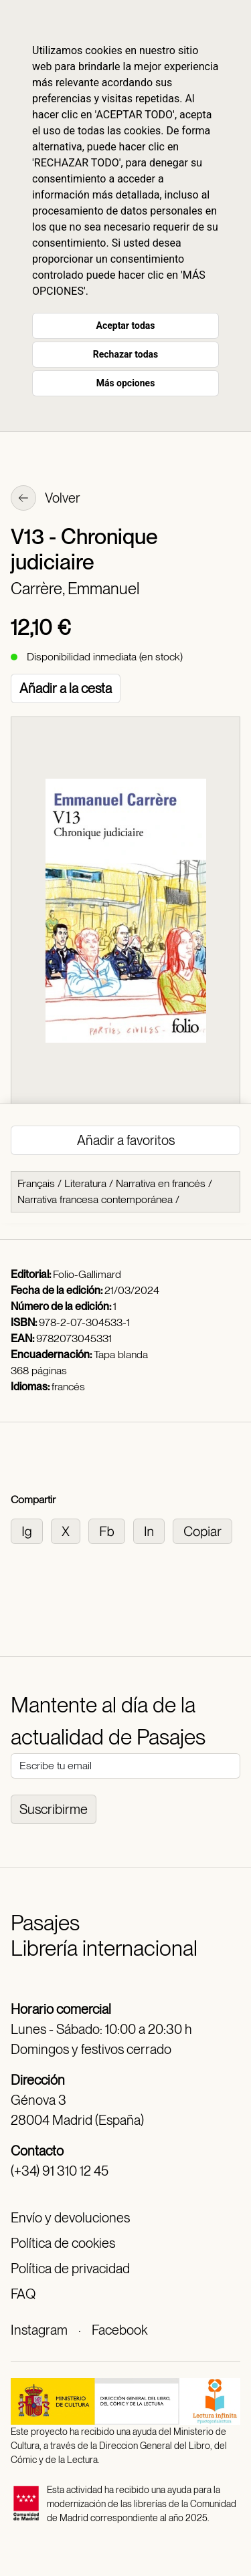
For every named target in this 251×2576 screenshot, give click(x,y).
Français (36, 1183)
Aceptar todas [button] (125, 325)
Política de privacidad (70, 2269)
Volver (45, 499)
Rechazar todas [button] (125, 354)
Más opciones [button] (125, 383)
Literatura (85, 1183)
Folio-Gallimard (87, 1274)
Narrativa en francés (160, 1183)
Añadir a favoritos (126, 1140)
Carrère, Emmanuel (75, 588)
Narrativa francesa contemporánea (95, 1199)
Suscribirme (53, 1809)
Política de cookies (63, 2243)
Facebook (119, 2330)
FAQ (23, 2294)
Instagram (39, 2330)
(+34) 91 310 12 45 (59, 2171)
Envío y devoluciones (70, 2218)
